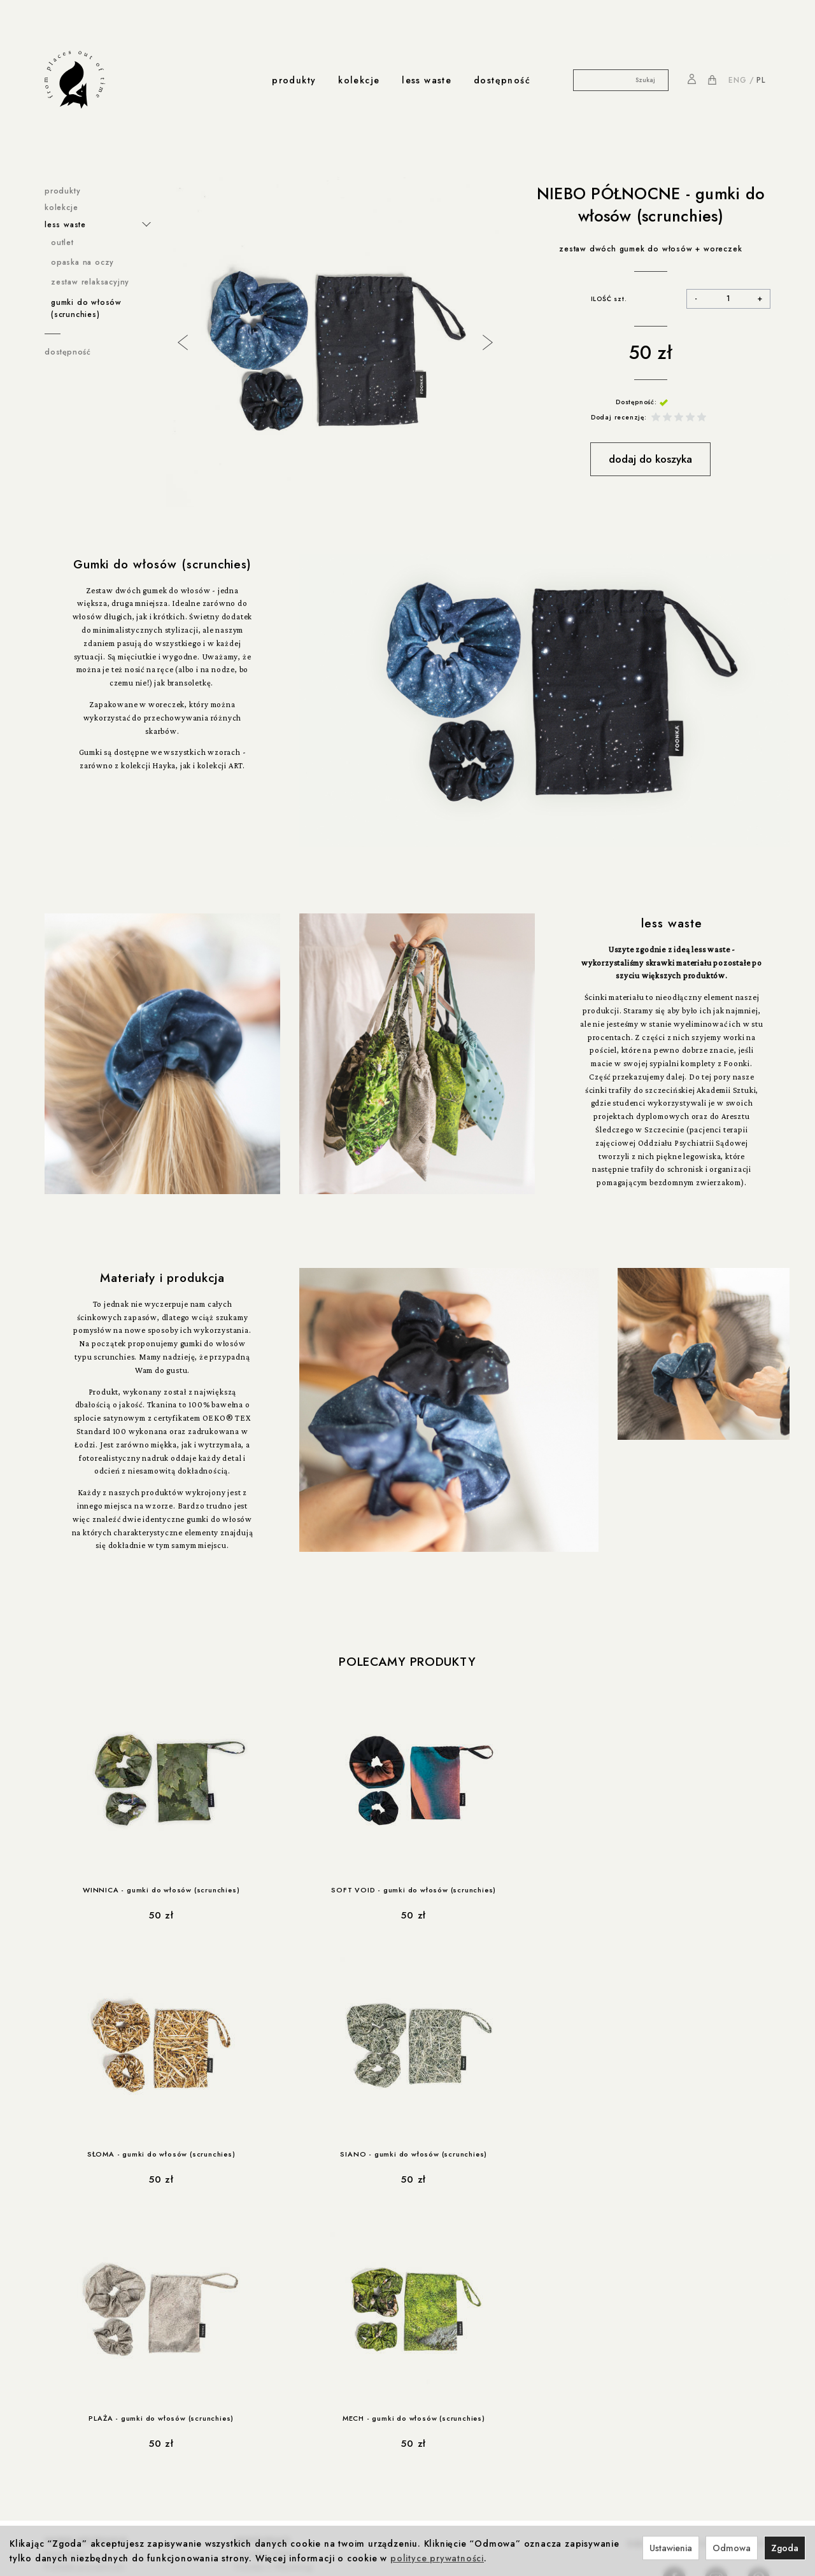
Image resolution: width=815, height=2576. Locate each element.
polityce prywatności (437, 2558)
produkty (294, 80)
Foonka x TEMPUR (271, 2329)
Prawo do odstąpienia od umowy (111, 2341)
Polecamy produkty (407, 1661)
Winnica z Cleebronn (277, 2315)
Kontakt (245, 2461)
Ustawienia (670, 2548)
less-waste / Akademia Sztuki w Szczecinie (108, 2478)
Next (486, 341)
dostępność (502, 80)
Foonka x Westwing (274, 2303)
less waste (426, 80)
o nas (244, 2448)
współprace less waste (99, 2448)
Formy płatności (76, 2329)
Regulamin (65, 2290)
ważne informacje (86, 2276)
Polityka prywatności (85, 2303)
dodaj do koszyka (650, 459)
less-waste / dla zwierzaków (102, 2496)
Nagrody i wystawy (268, 2473)
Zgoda (784, 2548)
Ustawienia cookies (83, 2368)
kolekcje (358, 80)
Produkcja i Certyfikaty (234, 2420)
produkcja (212, 2394)
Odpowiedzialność (227, 2408)
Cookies (61, 2315)
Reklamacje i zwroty (84, 2355)
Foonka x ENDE (266, 2290)
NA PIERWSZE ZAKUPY (698, 2280)
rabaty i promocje (87, 2394)
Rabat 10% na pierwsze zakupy (107, 2408)
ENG (737, 80)
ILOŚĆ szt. (609, 299)
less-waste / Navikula (88, 2461)
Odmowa (731, 2548)
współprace (263, 2276)
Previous (181, 341)
